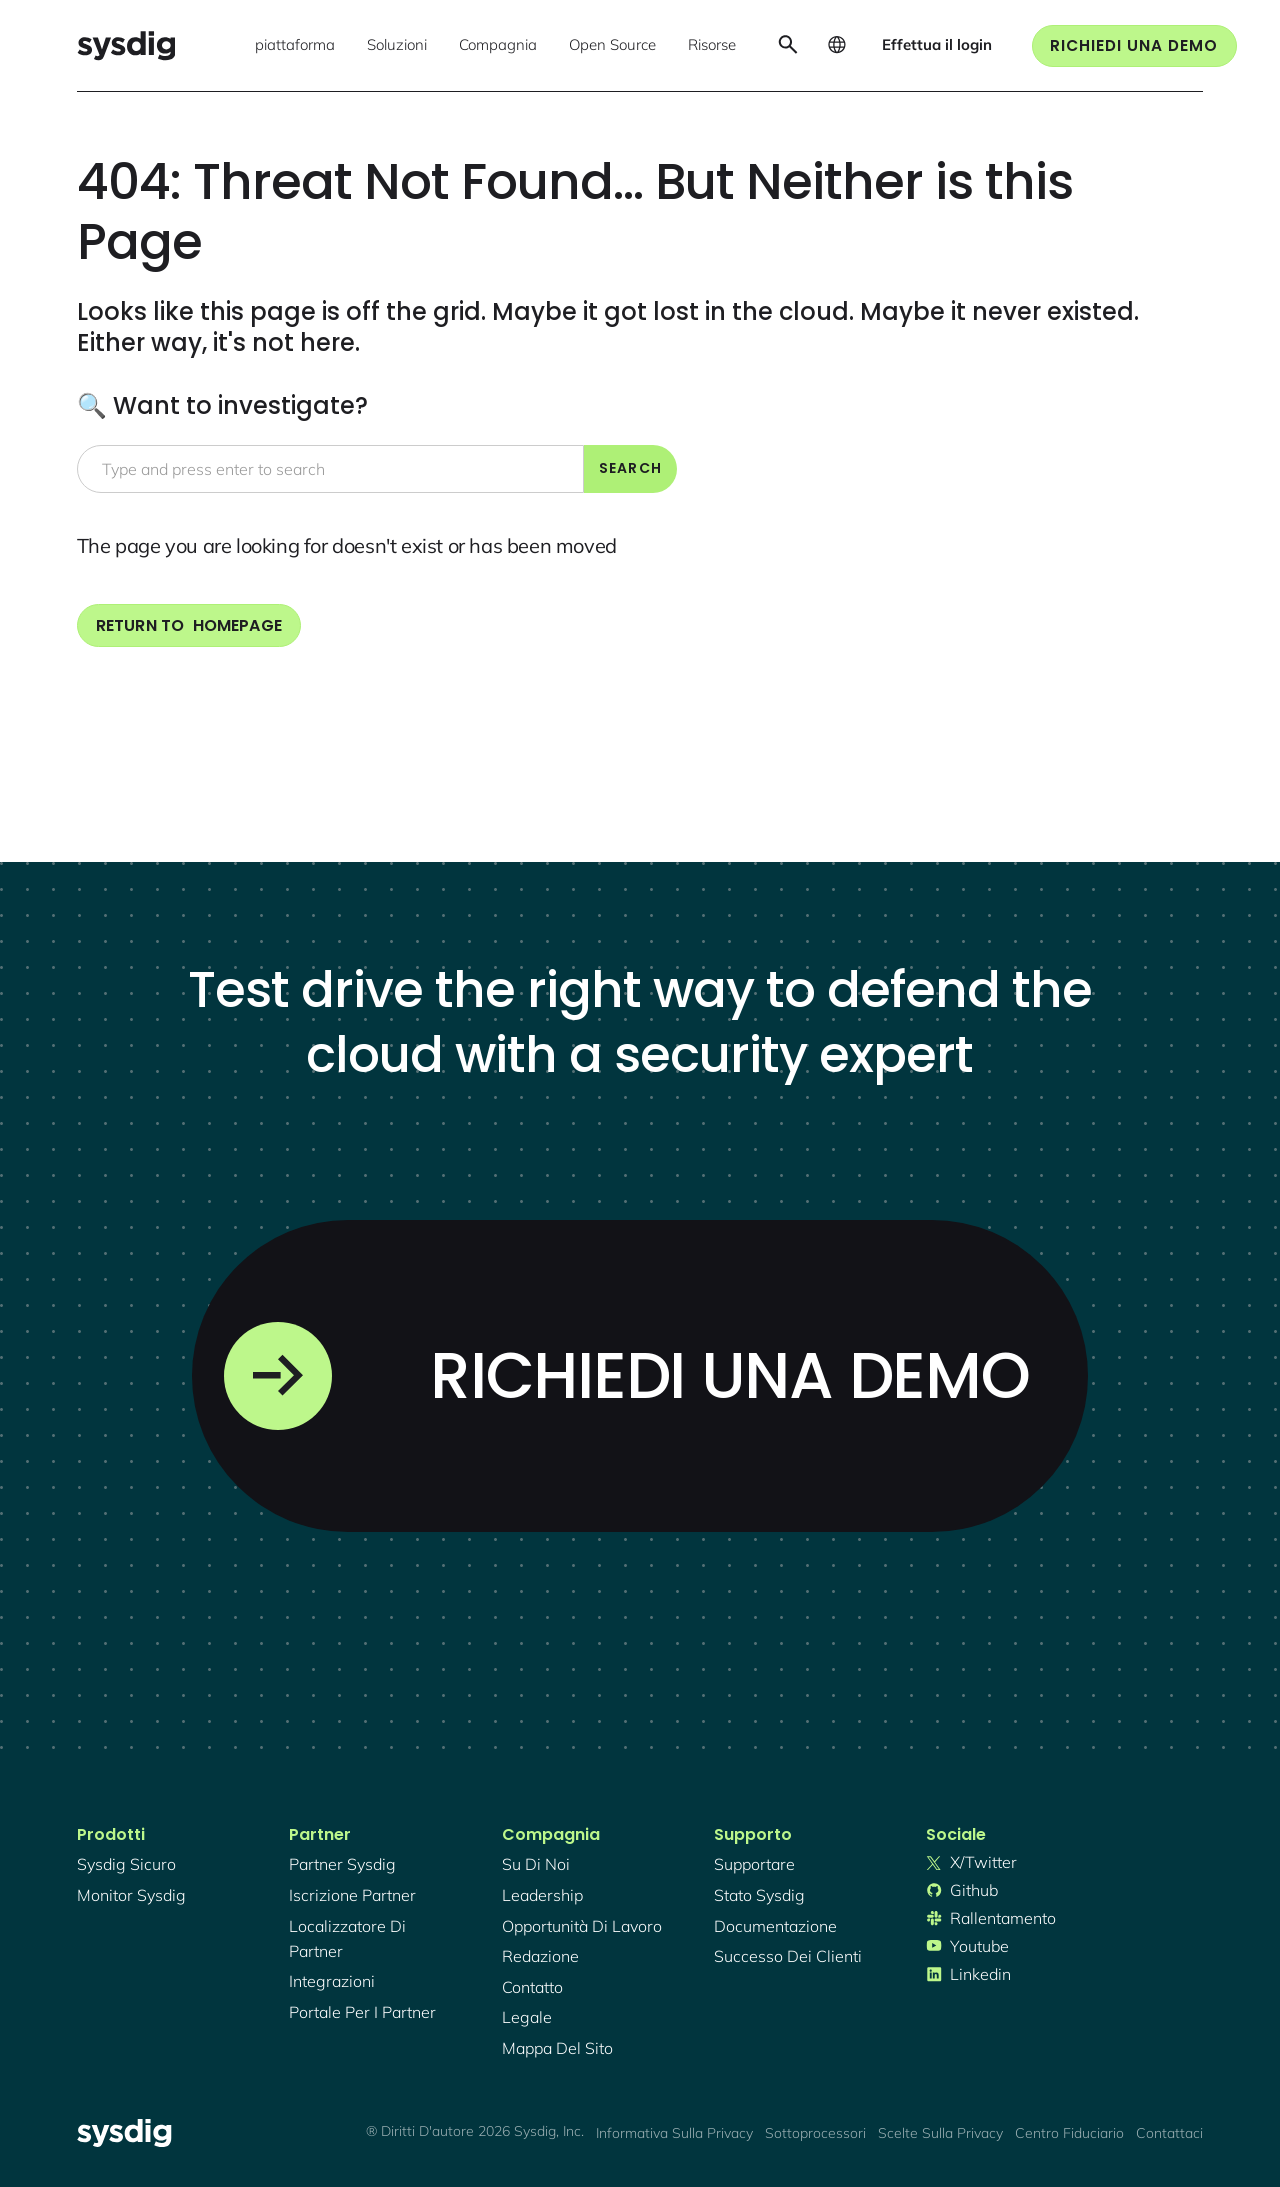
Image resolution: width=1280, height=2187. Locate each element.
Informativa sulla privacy (674, 2133)
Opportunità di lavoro (582, 1926)
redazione (540, 1956)
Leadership (542, 1895)
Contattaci (1169, 2133)
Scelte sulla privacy (940, 2133)
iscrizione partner (352, 1895)
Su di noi (536, 1864)
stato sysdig (759, 1895)
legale (527, 2017)
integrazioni (332, 1981)
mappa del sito (557, 2048)
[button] (295, 46)
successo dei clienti (788, 1956)
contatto (532, 1987)
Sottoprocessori (815, 2133)
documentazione (775, 1926)
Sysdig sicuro (126, 1864)
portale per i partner (362, 2012)
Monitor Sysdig (131, 1895)
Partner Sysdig (342, 1864)
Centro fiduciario (1069, 2133)
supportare (754, 1864)
